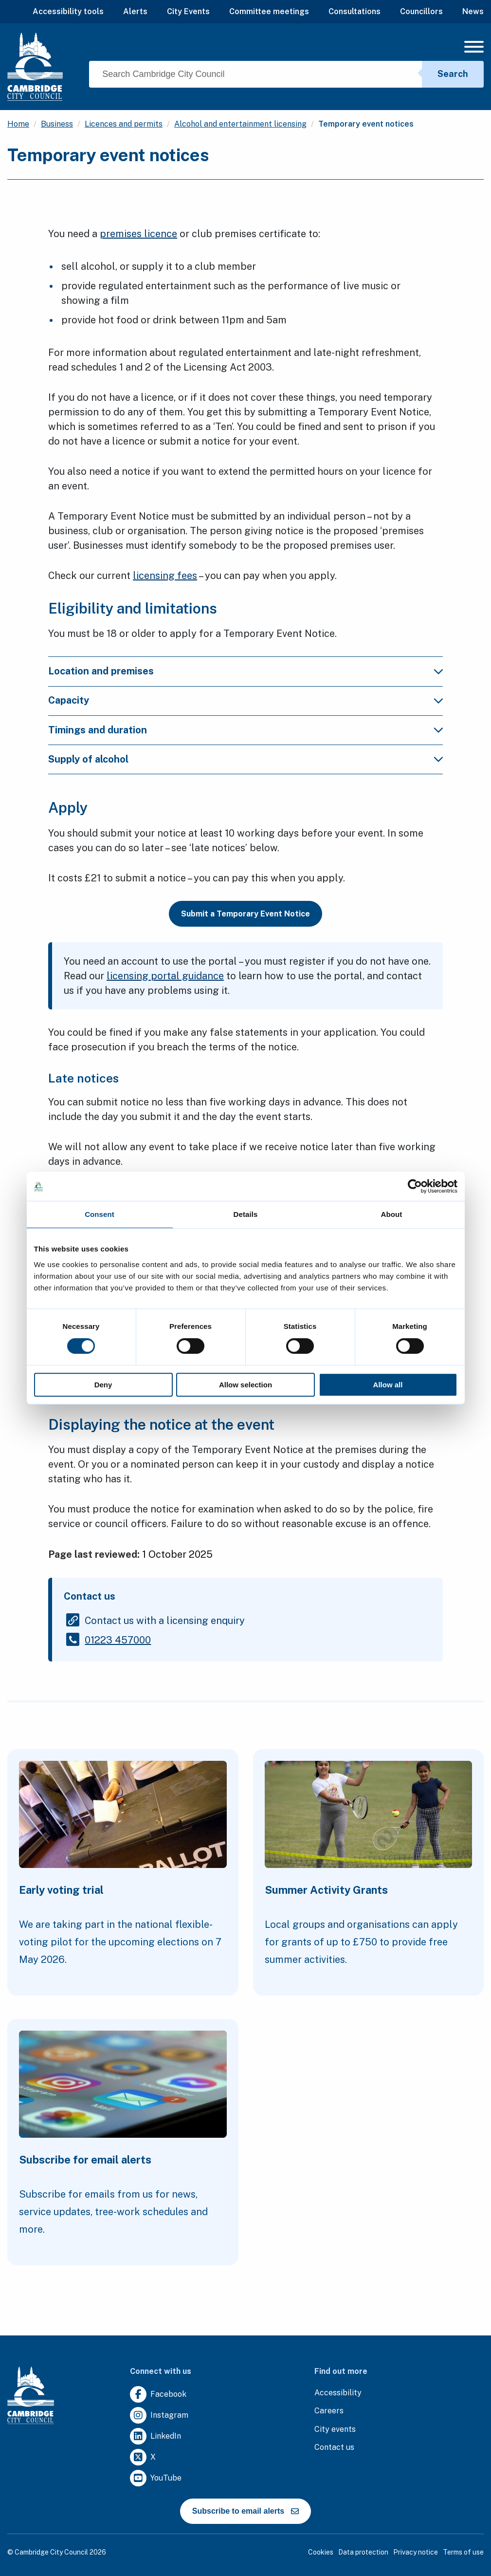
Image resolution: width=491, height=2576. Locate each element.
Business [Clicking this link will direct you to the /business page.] (57, 124)
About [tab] (391, 1214)
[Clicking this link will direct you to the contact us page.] (334, 2448)
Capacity (68, 700)
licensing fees (165, 575)
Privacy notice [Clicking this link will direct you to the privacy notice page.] (415, 2552)
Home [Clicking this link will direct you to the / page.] (18, 124)
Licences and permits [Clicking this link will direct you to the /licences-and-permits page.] (124, 124)
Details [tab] (246, 1214)
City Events (188, 11)
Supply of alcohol (88, 759)
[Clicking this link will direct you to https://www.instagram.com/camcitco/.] (159, 2415)
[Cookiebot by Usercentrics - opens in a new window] (414, 1186)
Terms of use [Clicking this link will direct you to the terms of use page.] (463, 2552)
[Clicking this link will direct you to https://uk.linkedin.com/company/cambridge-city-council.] (155, 2436)
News (473, 11)
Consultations (354, 11)
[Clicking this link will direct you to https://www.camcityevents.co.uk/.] (335, 2430)
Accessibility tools (68, 11)
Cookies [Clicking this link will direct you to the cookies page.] (320, 2552)
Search (452, 74)
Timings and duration (97, 730)
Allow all (388, 1385)
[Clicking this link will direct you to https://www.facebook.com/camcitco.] (158, 2394)
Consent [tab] (99, 1214)
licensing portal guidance (165, 976)
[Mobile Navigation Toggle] (474, 49)
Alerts (135, 11)
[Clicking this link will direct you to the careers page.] (329, 2411)
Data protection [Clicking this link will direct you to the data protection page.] (363, 2552)
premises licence (138, 234)
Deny (103, 1385)
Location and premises (101, 671)
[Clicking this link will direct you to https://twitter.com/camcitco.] (143, 2457)
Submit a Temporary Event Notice (245, 913)
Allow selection (245, 1385)
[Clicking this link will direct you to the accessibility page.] (338, 2393)
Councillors (421, 11)
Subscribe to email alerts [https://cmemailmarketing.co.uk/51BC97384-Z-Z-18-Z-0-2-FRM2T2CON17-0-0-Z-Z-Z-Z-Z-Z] (245, 2511)
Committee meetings (269, 11)
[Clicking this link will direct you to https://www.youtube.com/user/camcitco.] (156, 2478)
